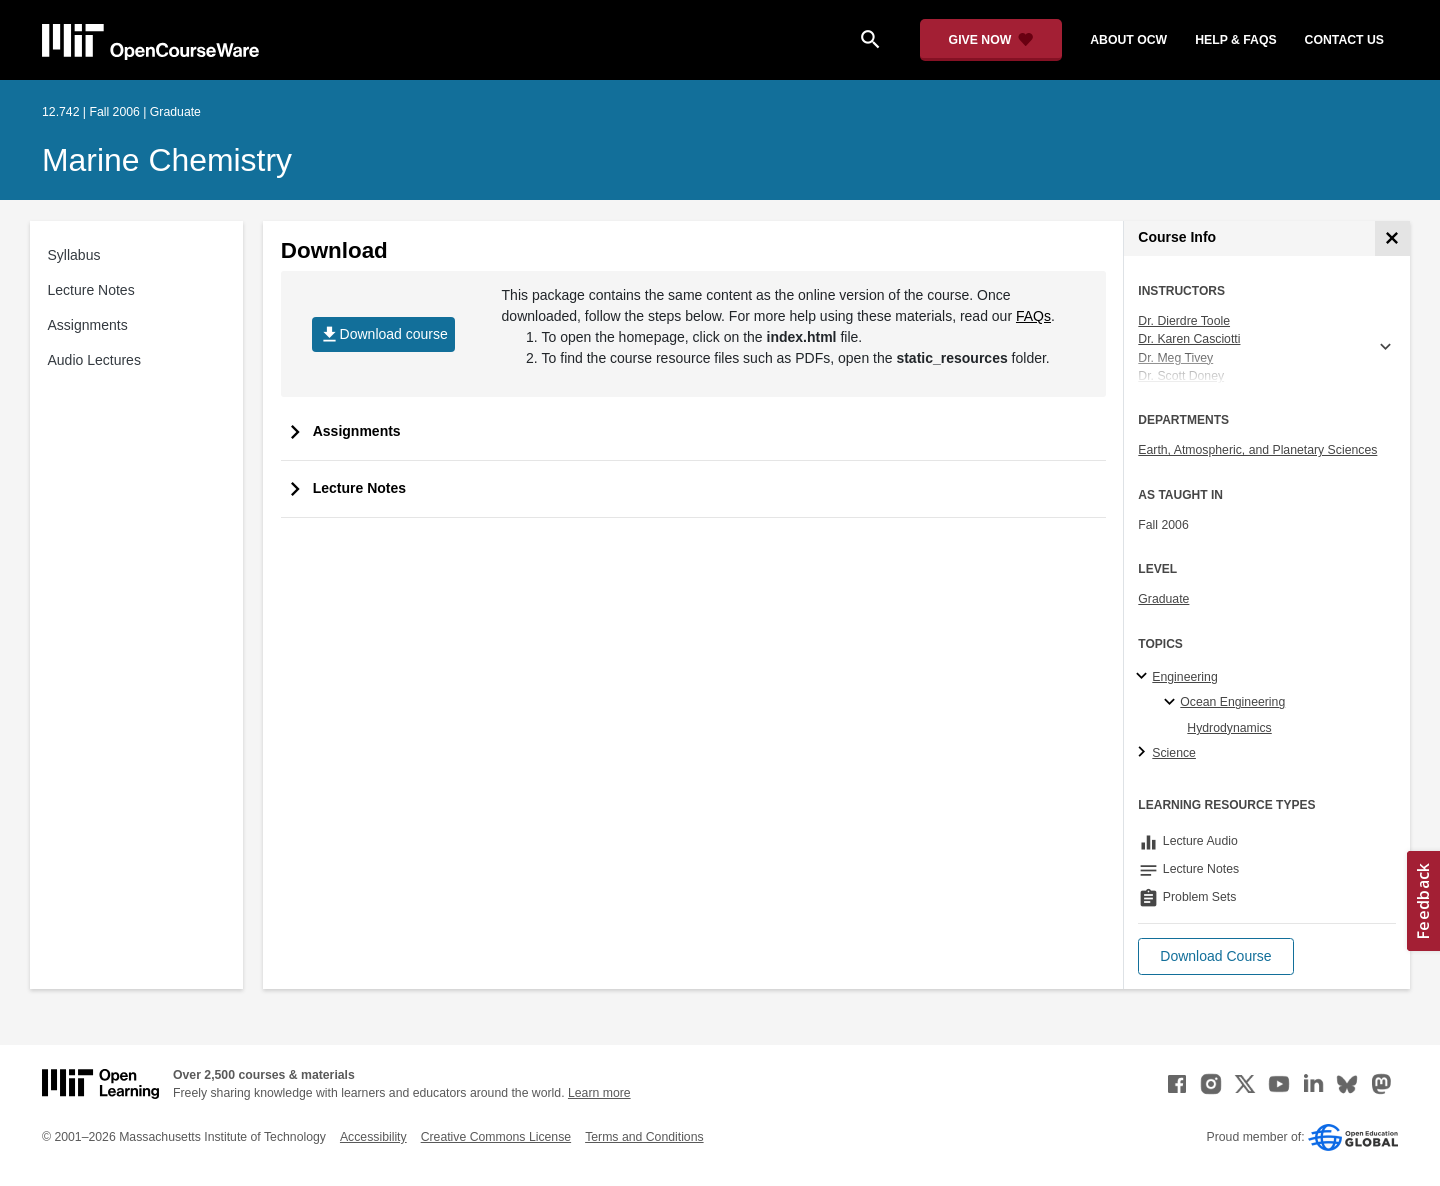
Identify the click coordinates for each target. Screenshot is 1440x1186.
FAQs (1033, 316)
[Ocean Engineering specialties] (1172, 703)
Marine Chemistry (167, 160)
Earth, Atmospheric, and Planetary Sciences (1257, 450)
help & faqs (1235, 40)
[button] (1215, 956)
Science (1174, 753)
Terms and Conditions (644, 1137)
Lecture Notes (91, 290)
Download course (383, 334)
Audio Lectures (94, 360)
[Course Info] (1392, 238)
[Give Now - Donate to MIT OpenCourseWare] (991, 40)
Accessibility (373, 1137)
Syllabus (74, 255)
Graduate (1163, 599)
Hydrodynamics (1229, 728)
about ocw (1128, 40)
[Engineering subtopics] (1144, 677)
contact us (1344, 40)
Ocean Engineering (1232, 702)
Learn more (599, 1093)
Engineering (1184, 677)
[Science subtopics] (1144, 753)
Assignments (88, 325)
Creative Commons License (496, 1137)
